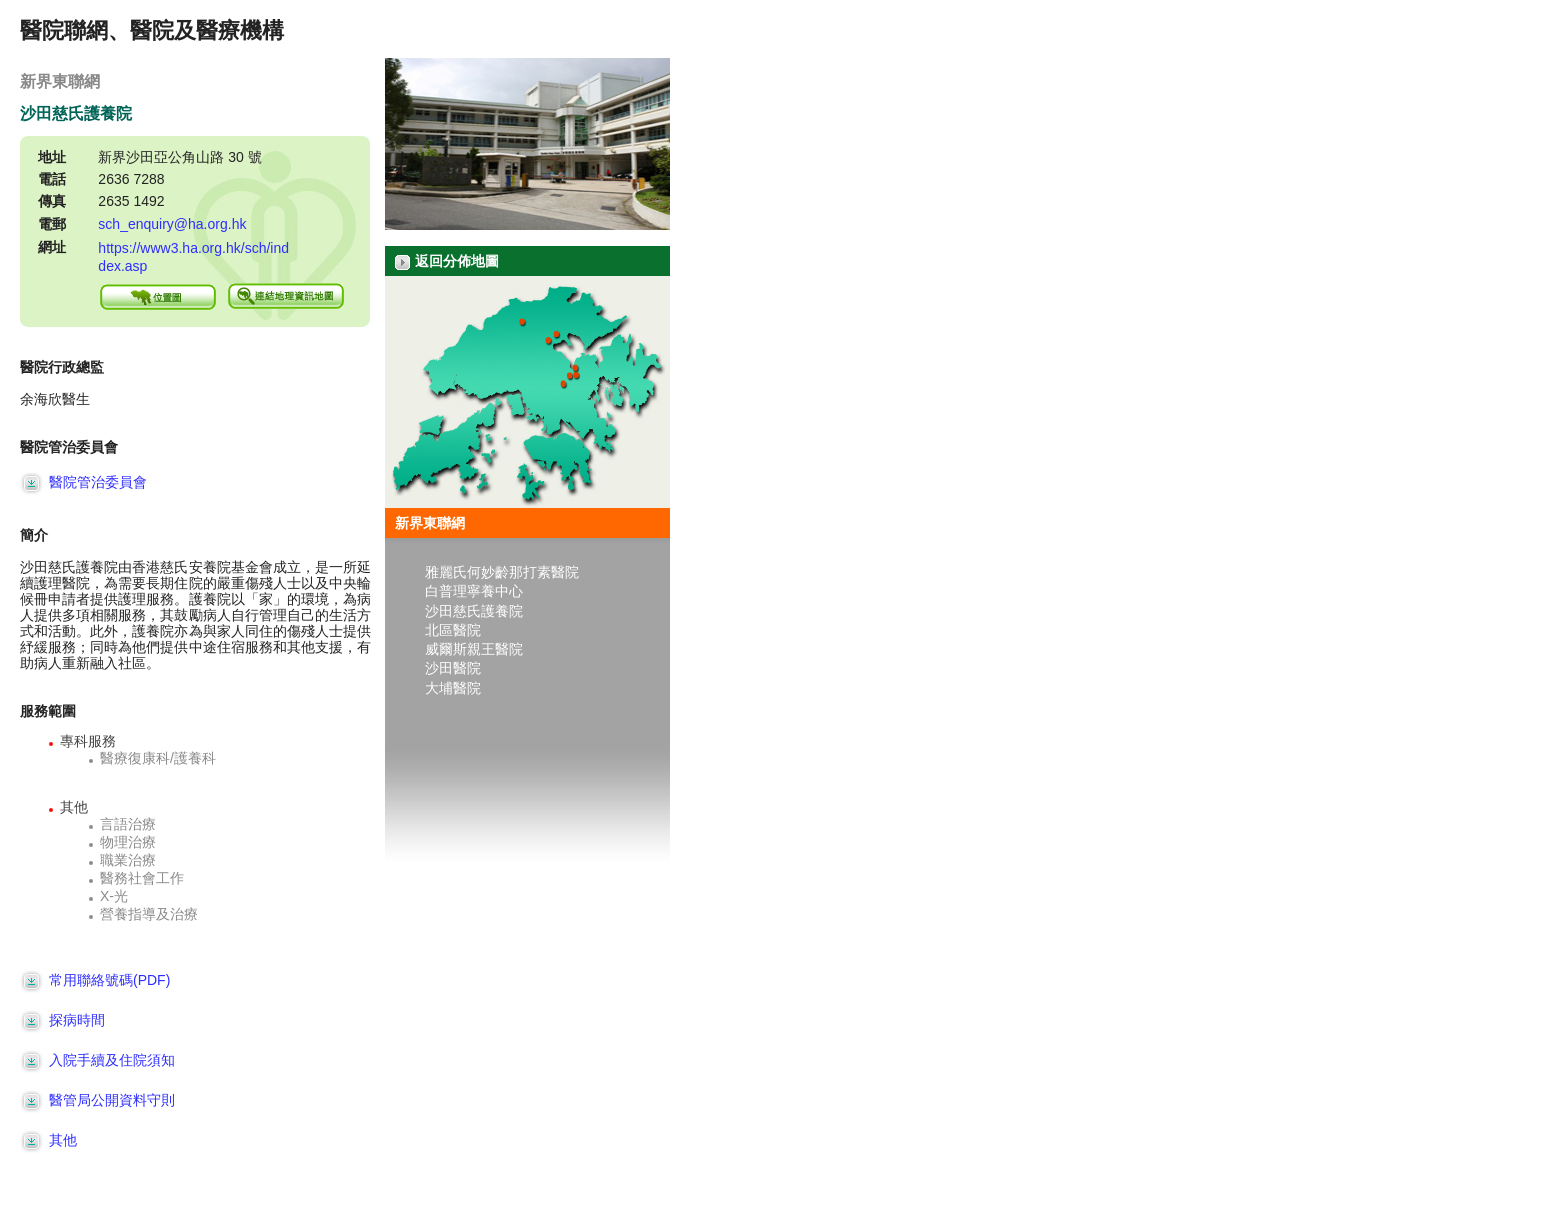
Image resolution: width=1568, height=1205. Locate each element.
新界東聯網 (430, 523)
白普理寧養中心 (474, 592)
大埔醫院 (453, 688)
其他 (48, 1140)
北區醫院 (453, 630)
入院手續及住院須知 (97, 1060)
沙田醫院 (453, 669)
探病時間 (62, 1020)
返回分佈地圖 (447, 261)
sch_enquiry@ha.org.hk (172, 224)
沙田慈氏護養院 (474, 611)
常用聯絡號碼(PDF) (95, 980)
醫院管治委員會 (83, 482)
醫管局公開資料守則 (97, 1100)
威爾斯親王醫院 (474, 649)
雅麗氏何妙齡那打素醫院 (502, 572)
